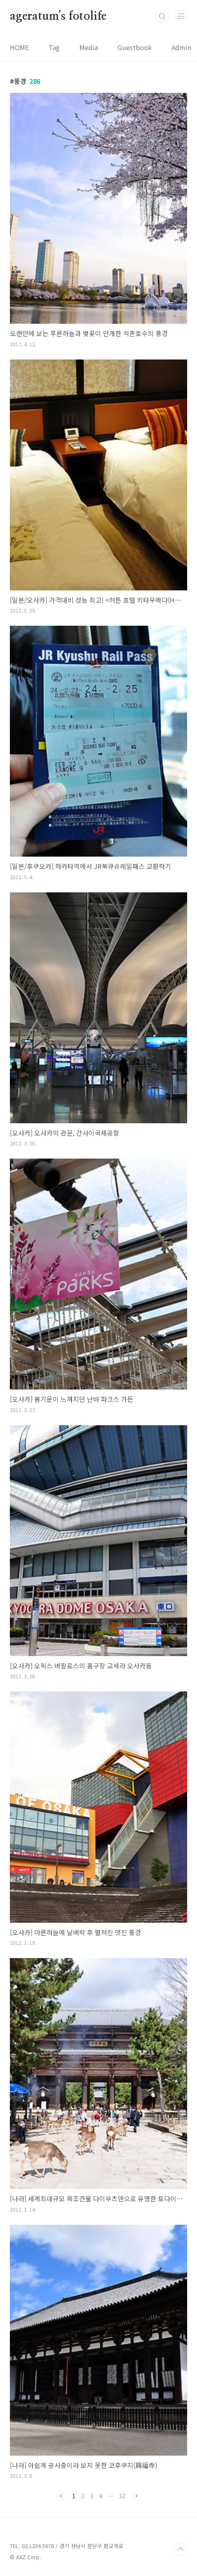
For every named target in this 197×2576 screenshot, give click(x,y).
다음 (136, 2496)
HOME (19, 47)
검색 (162, 16)
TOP (180, 2549)
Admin (181, 47)
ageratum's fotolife (58, 16)
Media (88, 47)
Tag (54, 47)
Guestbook (135, 47)
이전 (61, 2496)
